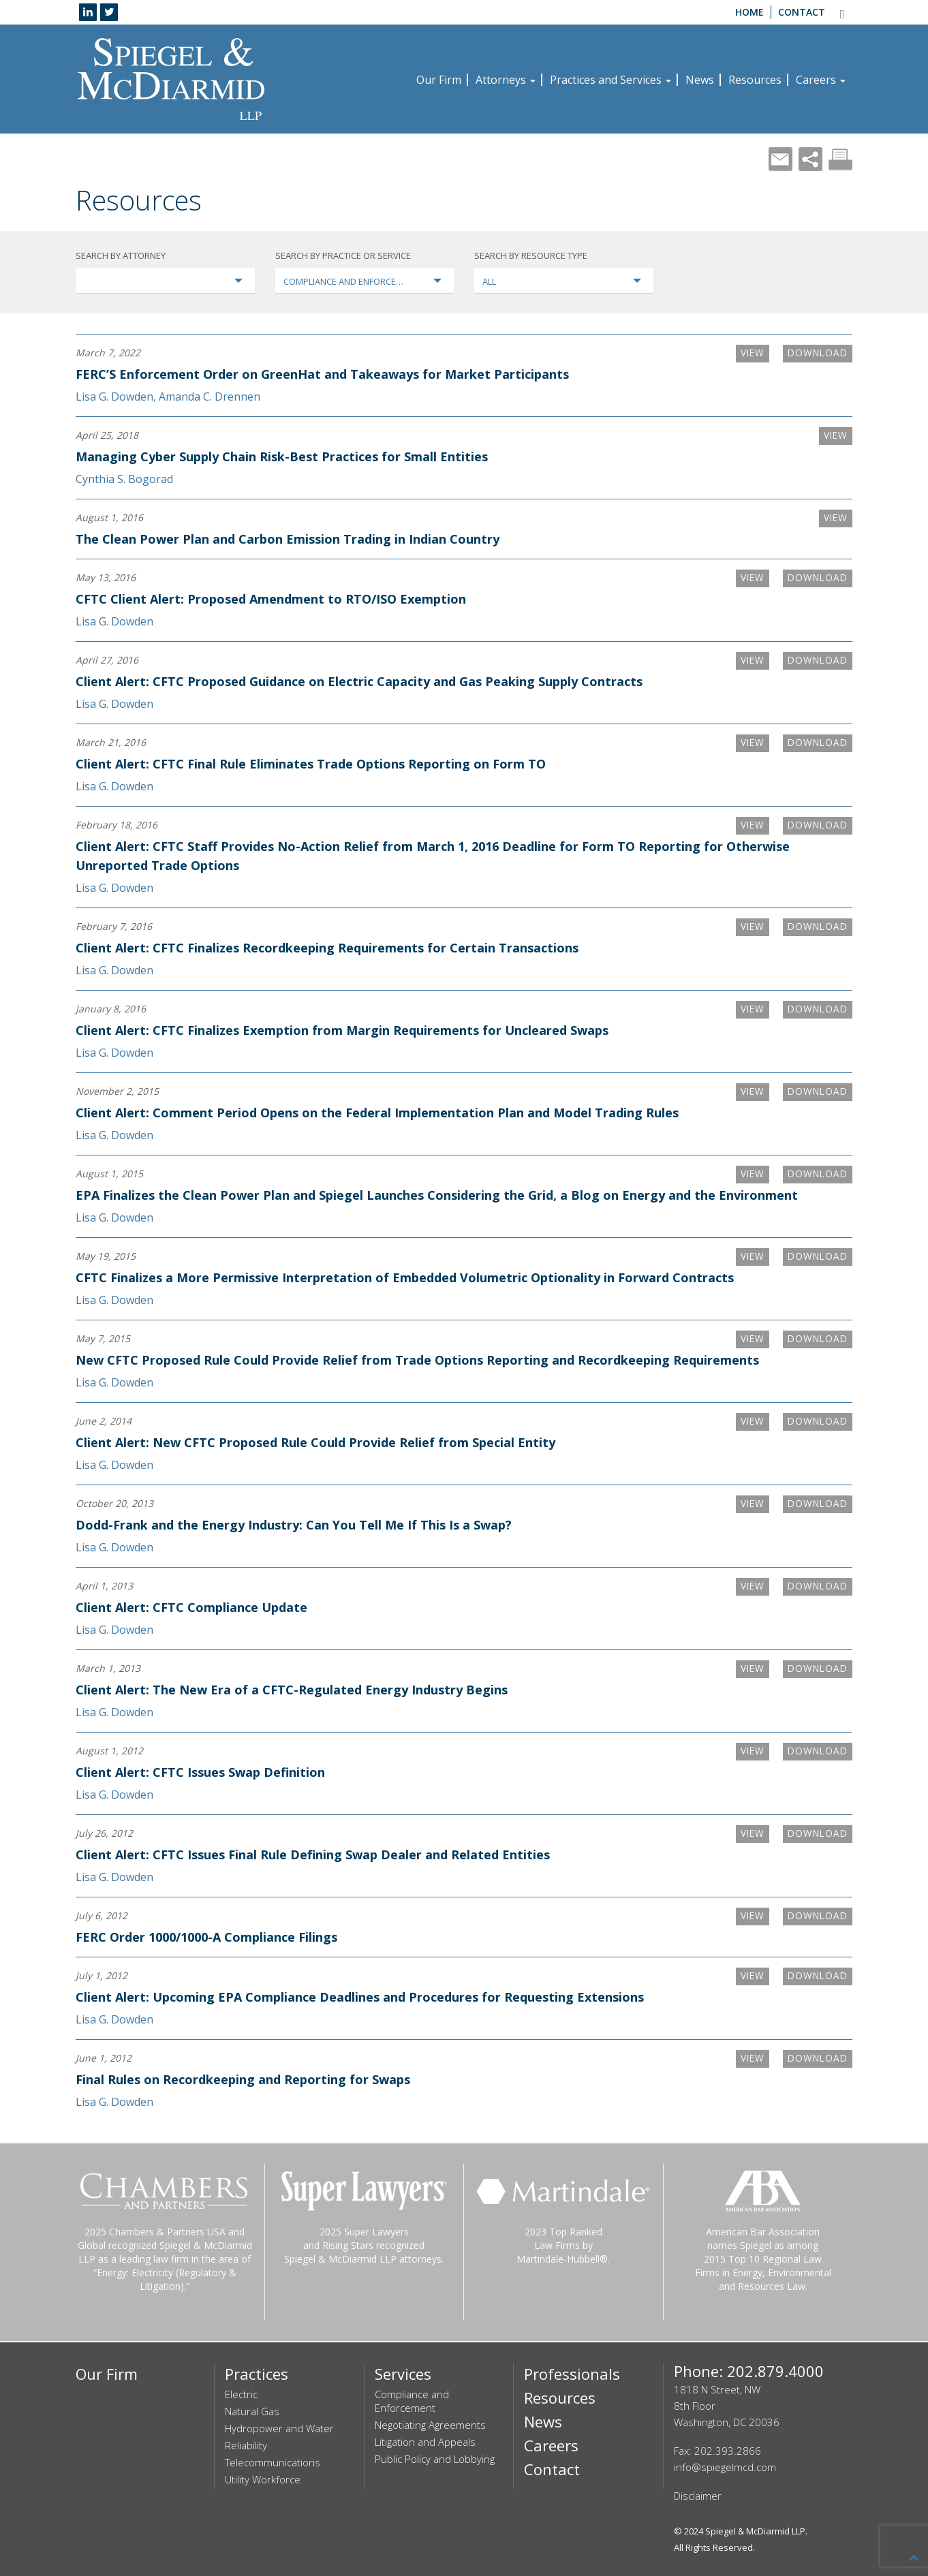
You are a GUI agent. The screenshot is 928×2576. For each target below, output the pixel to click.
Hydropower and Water (279, 2428)
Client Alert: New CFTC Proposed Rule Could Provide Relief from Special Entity (315, 1442)
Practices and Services (610, 79)
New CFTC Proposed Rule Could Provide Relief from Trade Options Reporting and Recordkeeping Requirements (417, 1360)
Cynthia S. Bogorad (124, 478)
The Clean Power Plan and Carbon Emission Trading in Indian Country (287, 539)
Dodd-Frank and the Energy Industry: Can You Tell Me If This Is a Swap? (294, 1525)
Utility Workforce (262, 2479)
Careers (821, 79)
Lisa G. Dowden (114, 396)
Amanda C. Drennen (209, 396)
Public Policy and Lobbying (435, 2459)
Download (816, 353)
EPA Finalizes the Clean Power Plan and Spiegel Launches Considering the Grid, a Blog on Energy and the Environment (437, 1195)
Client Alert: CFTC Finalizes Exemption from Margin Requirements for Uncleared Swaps (342, 1030)
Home (749, 11)
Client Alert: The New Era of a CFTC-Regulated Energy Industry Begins (292, 1689)
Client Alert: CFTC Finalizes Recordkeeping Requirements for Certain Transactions (327, 948)
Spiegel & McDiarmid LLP (755, 2531)
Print (840, 159)
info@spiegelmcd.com (725, 2467)
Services (403, 2373)
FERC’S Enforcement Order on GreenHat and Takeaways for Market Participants (322, 374)
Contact (801, 11)
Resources (755, 79)
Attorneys (506, 79)
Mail (780, 159)
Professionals (572, 2373)
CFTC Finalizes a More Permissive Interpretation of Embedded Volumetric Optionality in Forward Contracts (405, 1277)
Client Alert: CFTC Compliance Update (191, 1607)
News (699, 79)
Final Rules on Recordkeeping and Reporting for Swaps (243, 2079)
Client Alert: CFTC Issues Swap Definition (200, 1772)
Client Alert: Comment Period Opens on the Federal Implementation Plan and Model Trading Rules (377, 1112)
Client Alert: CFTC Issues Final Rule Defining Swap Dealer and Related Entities (313, 1854)
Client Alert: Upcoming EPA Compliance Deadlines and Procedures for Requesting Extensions (360, 1997)
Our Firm (438, 79)
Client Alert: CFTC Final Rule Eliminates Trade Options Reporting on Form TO (311, 764)
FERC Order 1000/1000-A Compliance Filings (206, 1937)
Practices (256, 2373)
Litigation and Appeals (425, 2442)
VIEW (748, 353)
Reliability (246, 2445)
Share (810, 159)
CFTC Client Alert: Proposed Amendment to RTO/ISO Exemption (271, 599)
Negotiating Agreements (430, 2425)
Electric (241, 2394)
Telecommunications (272, 2462)
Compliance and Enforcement (412, 2401)
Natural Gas (252, 2411)
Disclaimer (698, 2495)
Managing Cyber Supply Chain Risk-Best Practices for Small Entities (282, 456)
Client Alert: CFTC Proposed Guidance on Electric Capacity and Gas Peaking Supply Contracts (359, 681)
